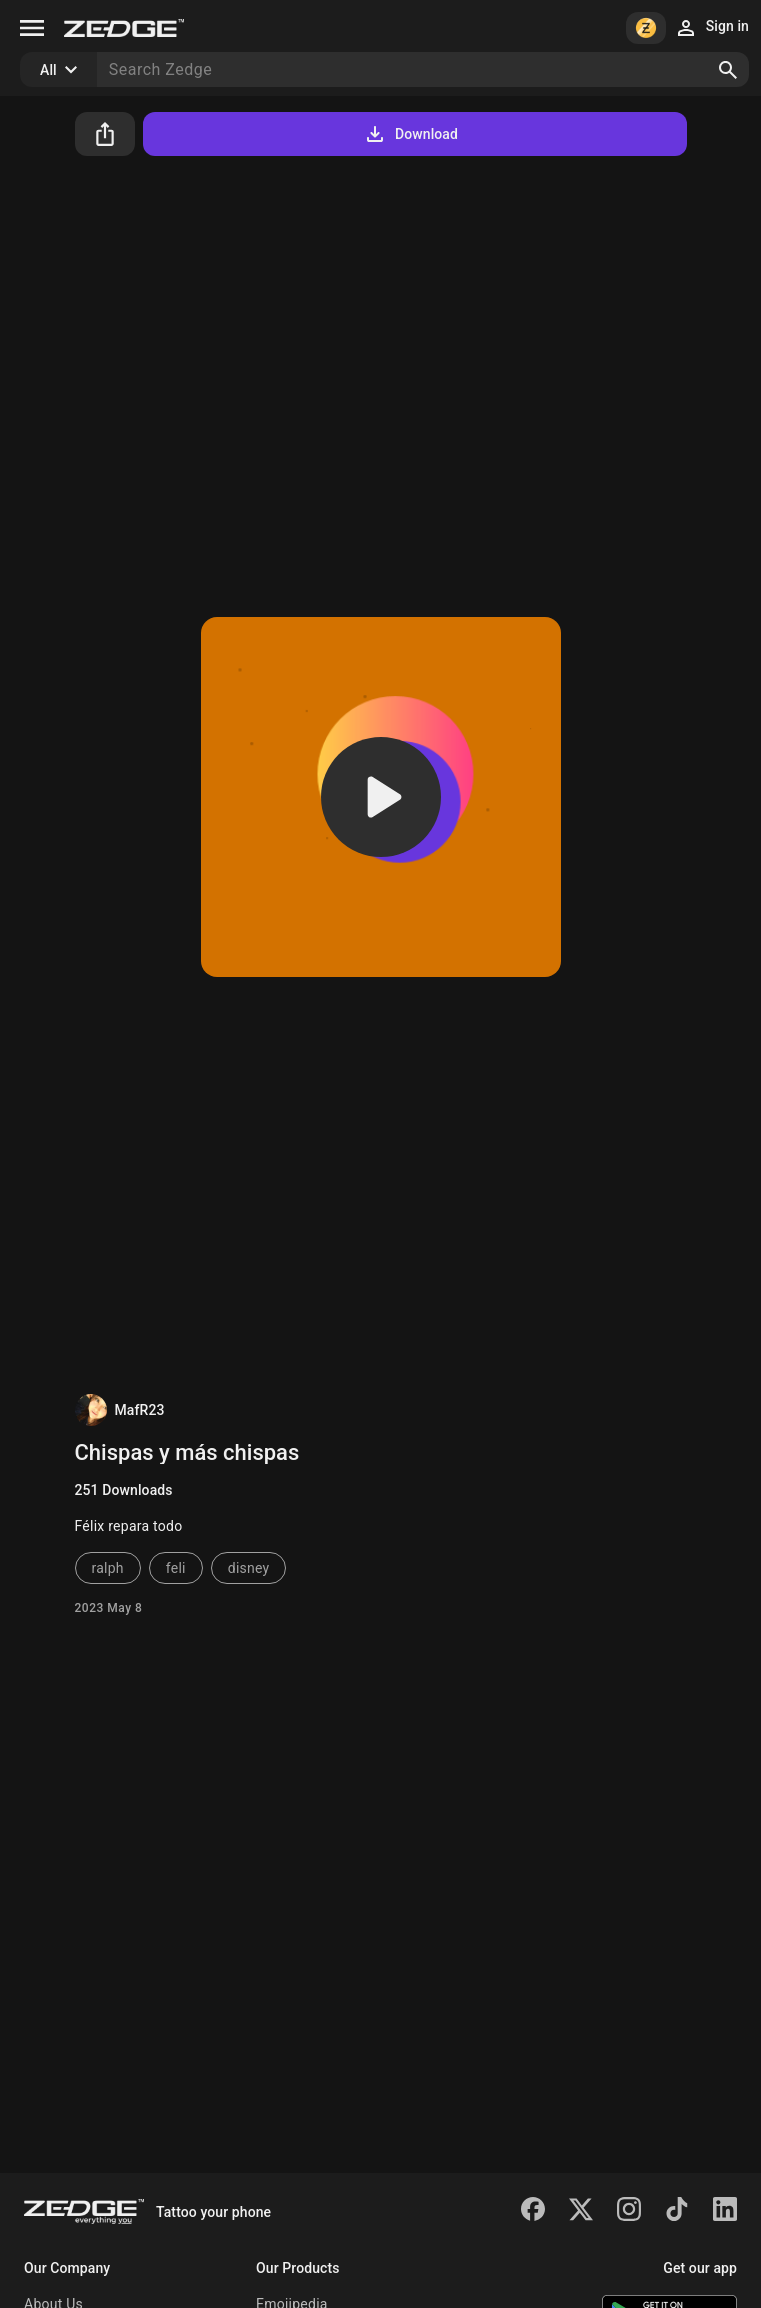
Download (410, 134)
